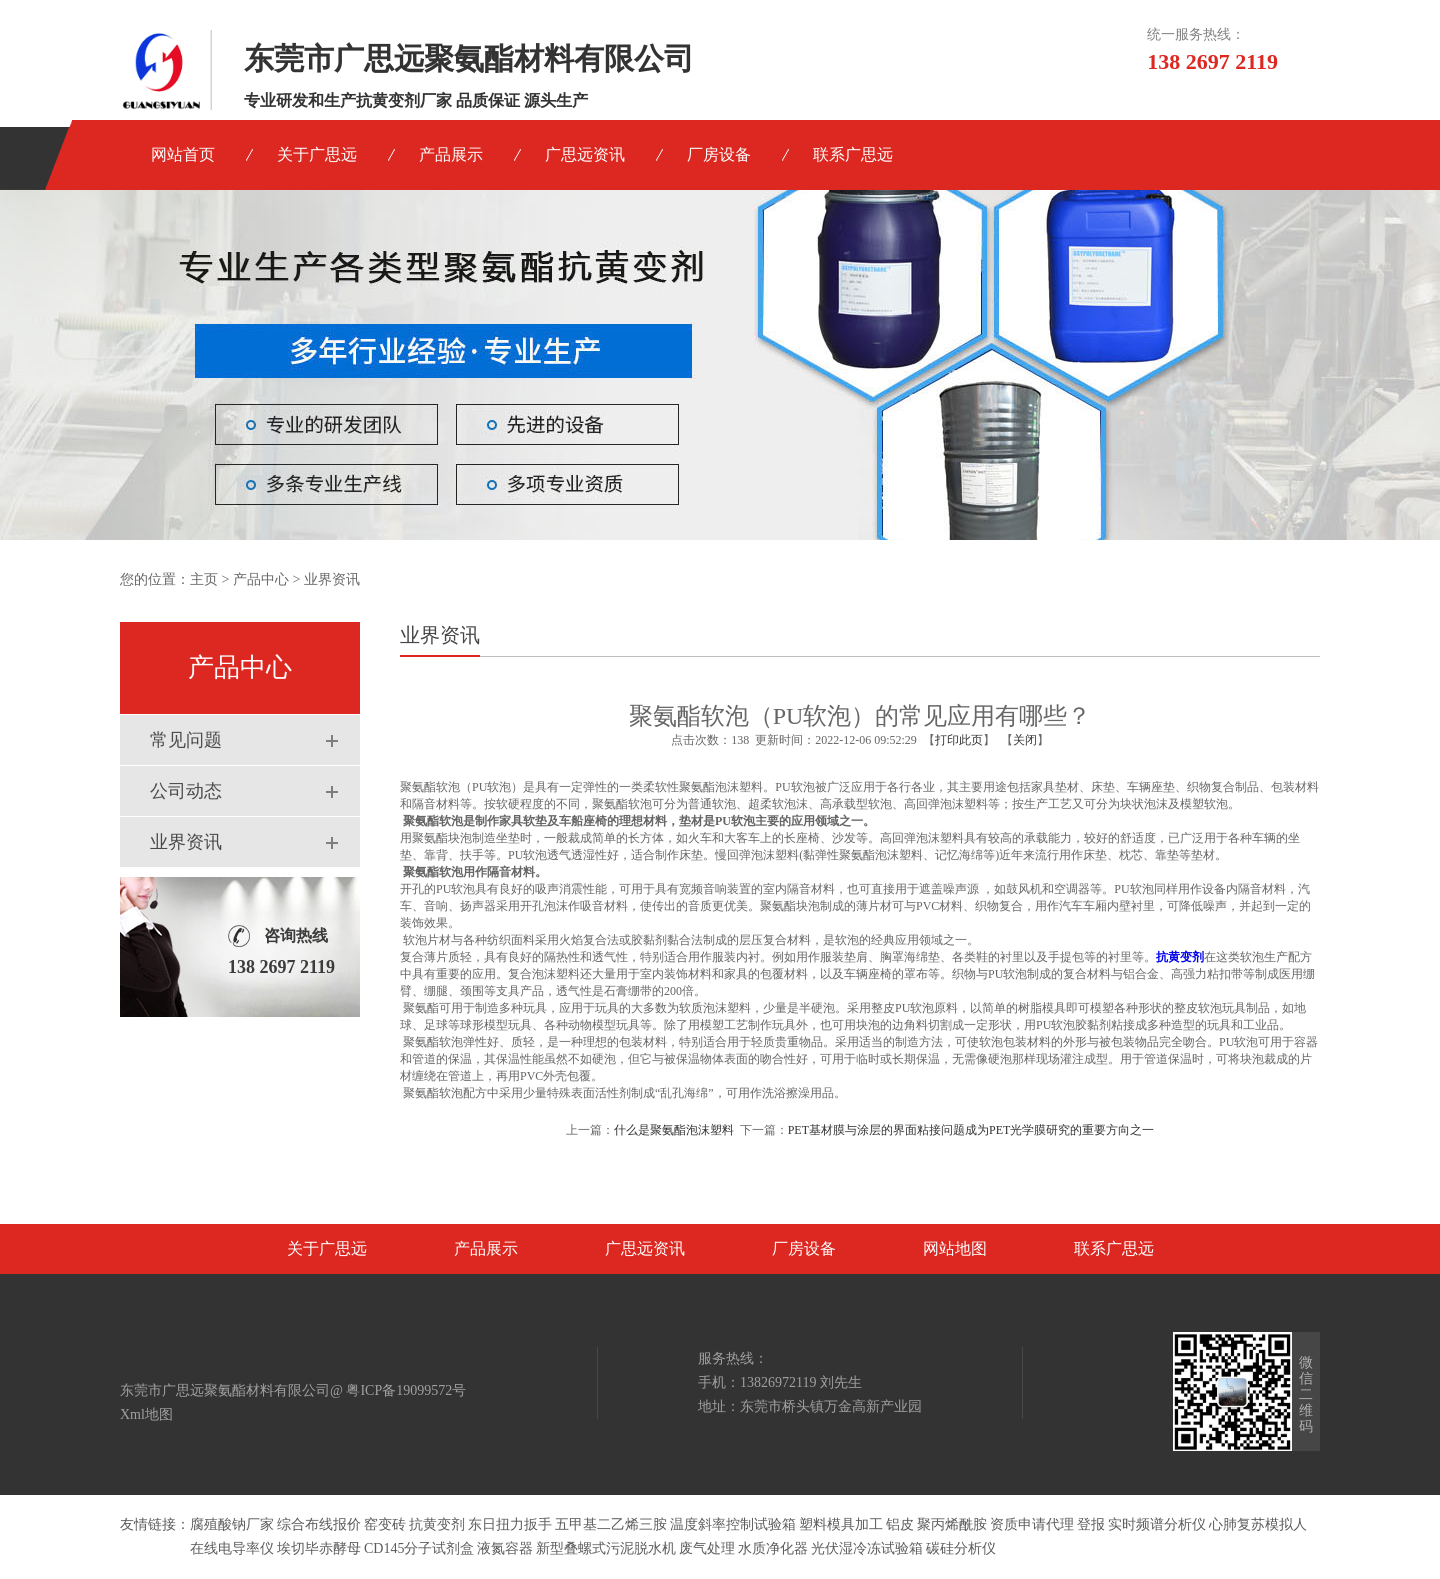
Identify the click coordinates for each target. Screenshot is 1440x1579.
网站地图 (955, 1248)
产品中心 (261, 579)
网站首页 (183, 154)
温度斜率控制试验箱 (733, 1524)
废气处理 (707, 1548)
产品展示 (451, 154)
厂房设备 (719, 154)
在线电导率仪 (232, 1548)
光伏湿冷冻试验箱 (867, 1548)
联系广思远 (853, 154)
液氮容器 (505, 1548)
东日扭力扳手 (510, 1524)
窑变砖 (385, 1524)
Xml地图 (146, 1414)
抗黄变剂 (437, 1524)
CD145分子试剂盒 (419, 1548)
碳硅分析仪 (961, 1548)
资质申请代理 (1032, 1524)
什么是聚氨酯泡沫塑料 (674, 1130)
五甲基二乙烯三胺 (611, 1524)
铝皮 (900, 1524)
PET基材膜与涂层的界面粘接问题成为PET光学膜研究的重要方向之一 (971, 1130)
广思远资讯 (585, 154)
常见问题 (186, 740)
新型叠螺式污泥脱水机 (606, 1548)
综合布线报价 (319, 1524)
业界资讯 (186, 842)
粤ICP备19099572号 (406, 1390)
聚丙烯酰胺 (952, 1524)
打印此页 (959, 740)
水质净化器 (773, 1548)
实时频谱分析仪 (1157, 1524)
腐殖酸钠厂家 (232, 1524)
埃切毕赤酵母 (319, 1548)
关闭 (1025, 740)
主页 (204, 579)
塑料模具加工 (841, 1524)
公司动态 (186, 791)
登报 (1091, 1524)
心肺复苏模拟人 (1258, 1524)
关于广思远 (317, 154)
